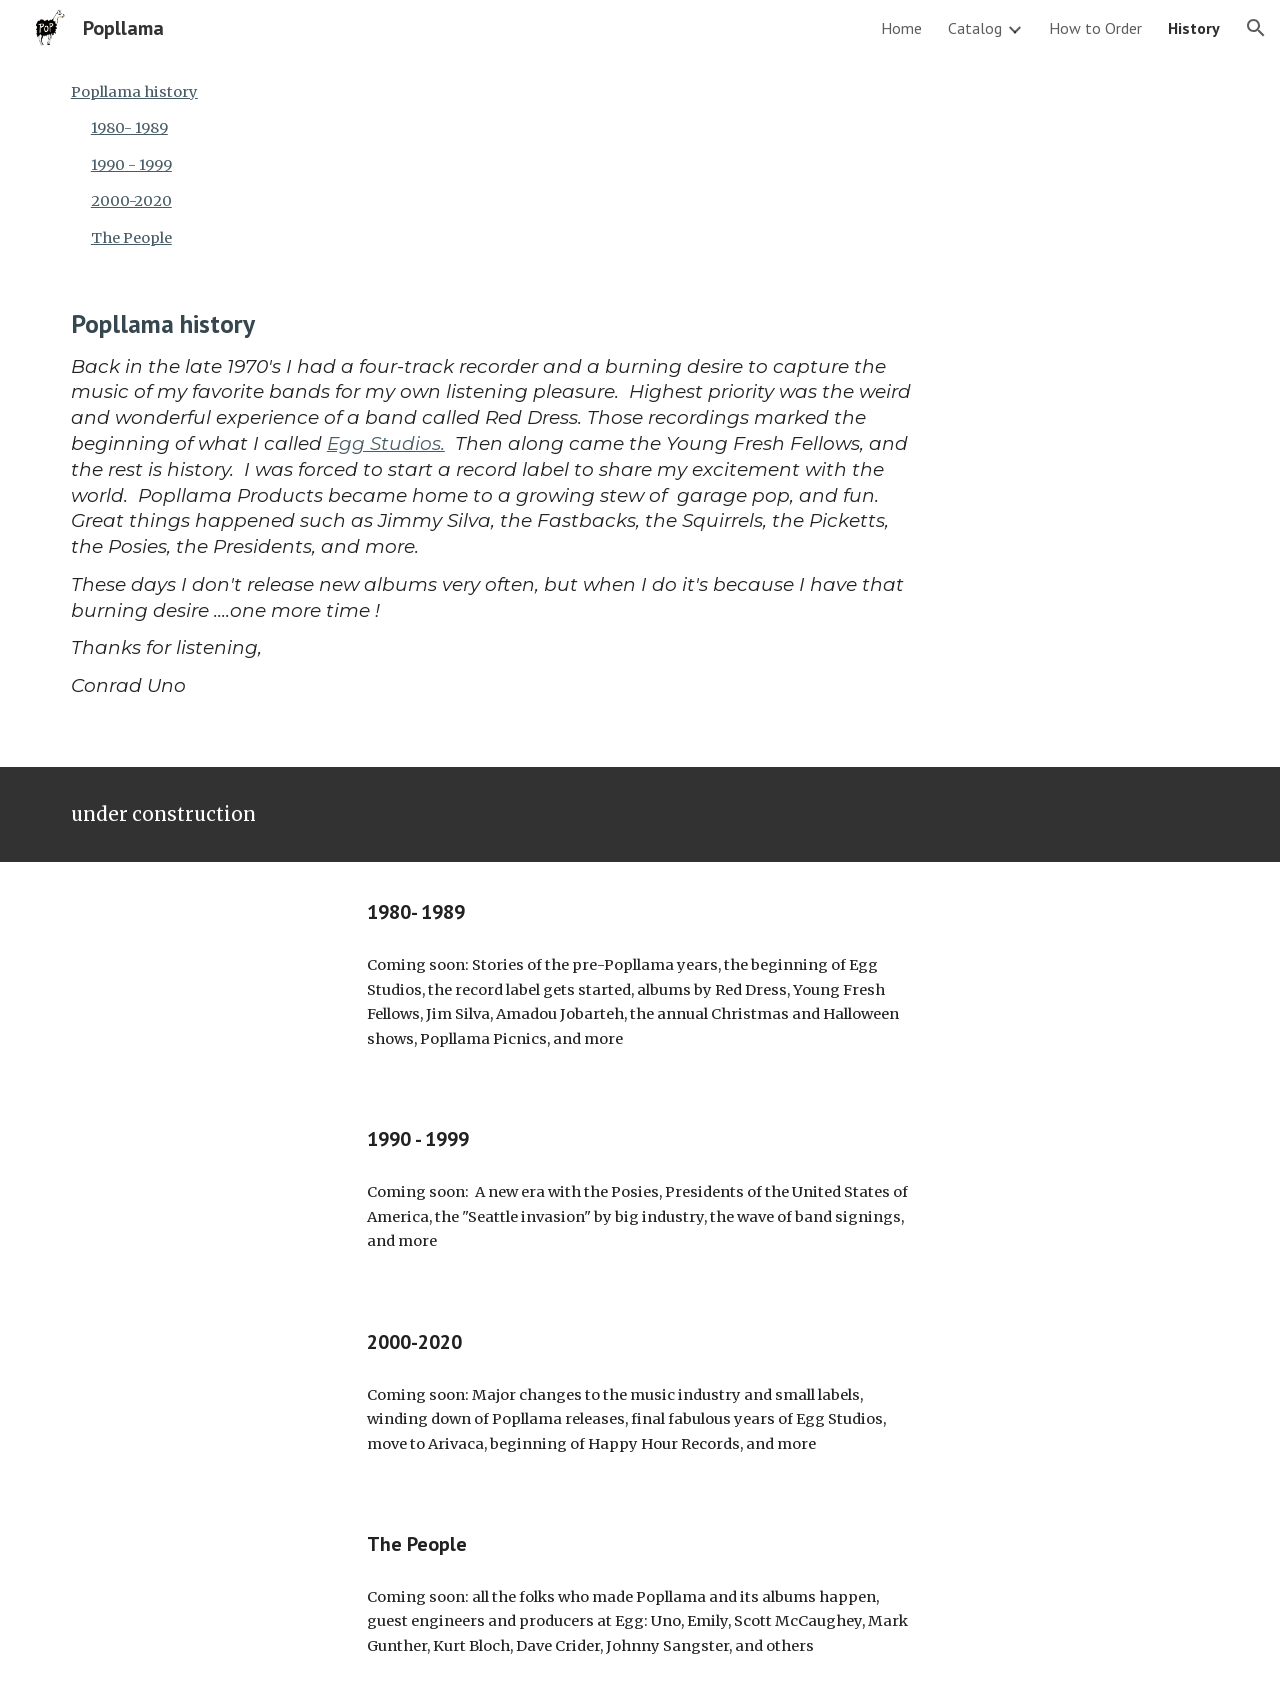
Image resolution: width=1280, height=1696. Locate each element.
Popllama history (134, 92)
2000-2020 (131, 201)
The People (131, 238)
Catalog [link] (975, 28)
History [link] (1194, 28)
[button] (1256, 28)
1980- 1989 (129, 128)
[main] (492, 520)
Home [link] (901, 28)
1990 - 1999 (131, 165)
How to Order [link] (1095, 28)
